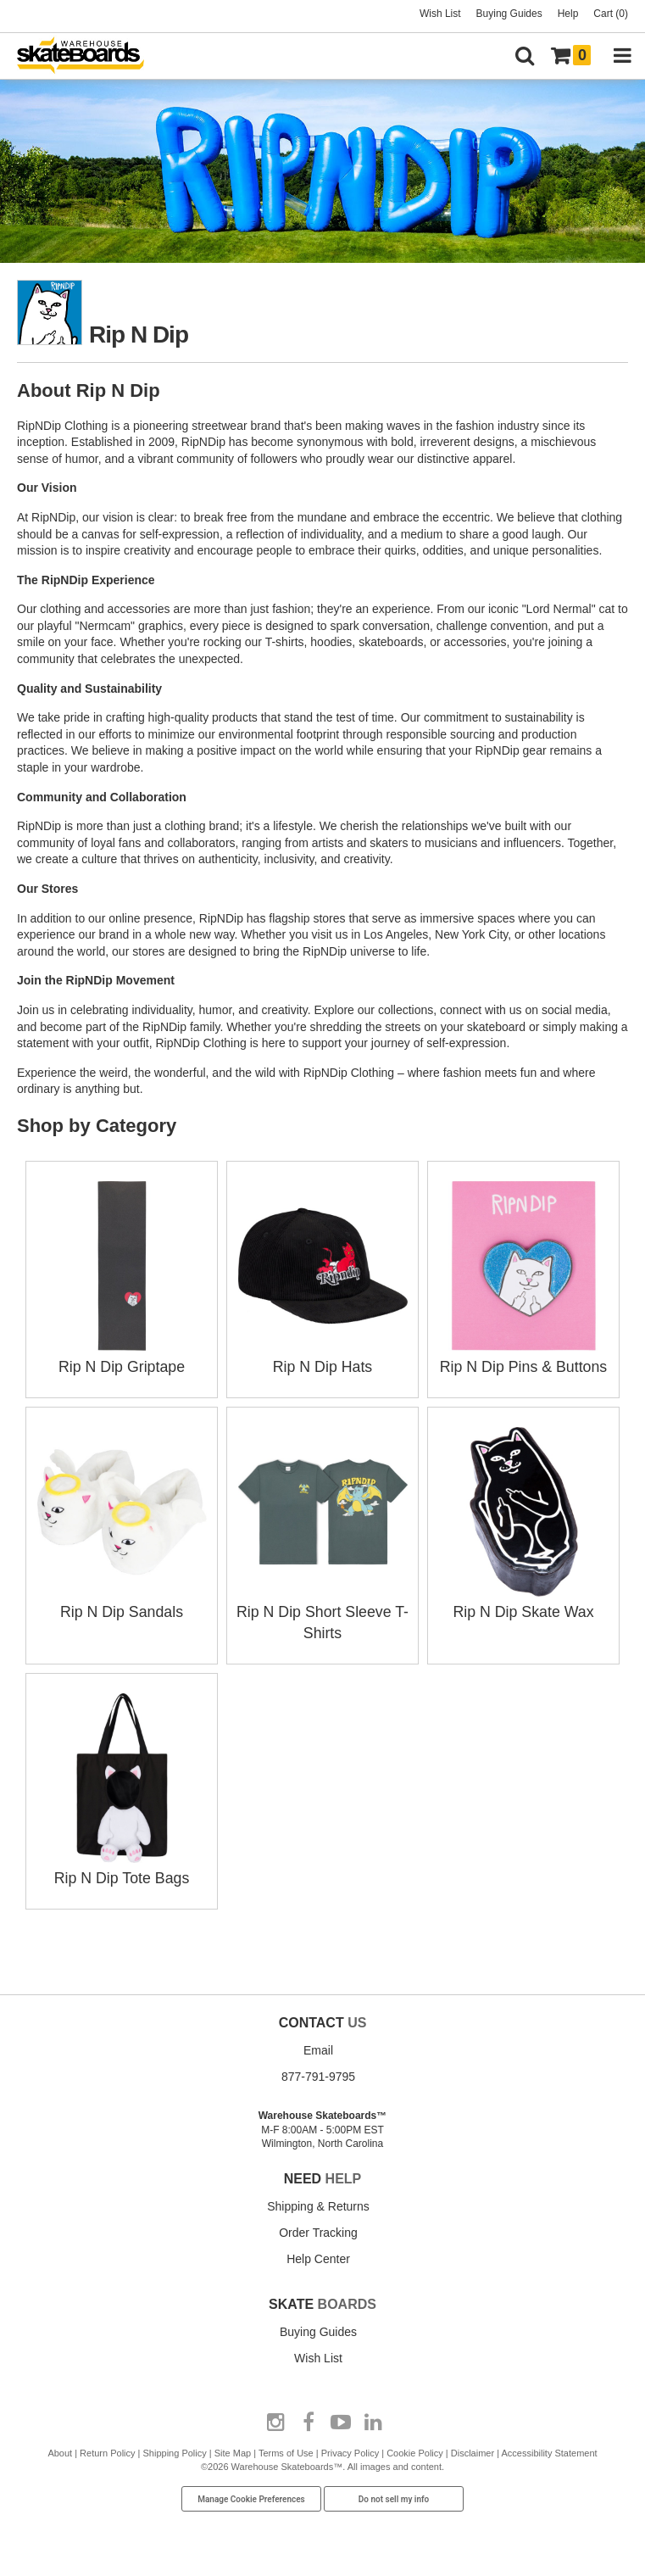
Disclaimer (472, 2449)
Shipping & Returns (318, 2202)
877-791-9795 (318, 2072)
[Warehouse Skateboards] (89, 56)
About (59, 2449)
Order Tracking (318, 2228)
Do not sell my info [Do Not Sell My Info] (394, 2495)
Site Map (232, 2449)
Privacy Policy (350, 2449)
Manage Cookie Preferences (251, 2495)
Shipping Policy (175, 2449)
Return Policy (107, 2449)
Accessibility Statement (550, 2449)
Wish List (440, 14)
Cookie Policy (414, 2449)
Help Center (318, 2254)
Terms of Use (286, 2449)
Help (568, 14)
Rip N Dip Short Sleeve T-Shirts (323, 1610)
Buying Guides (509, 14)
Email (318, 2046)
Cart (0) (610, 14)
